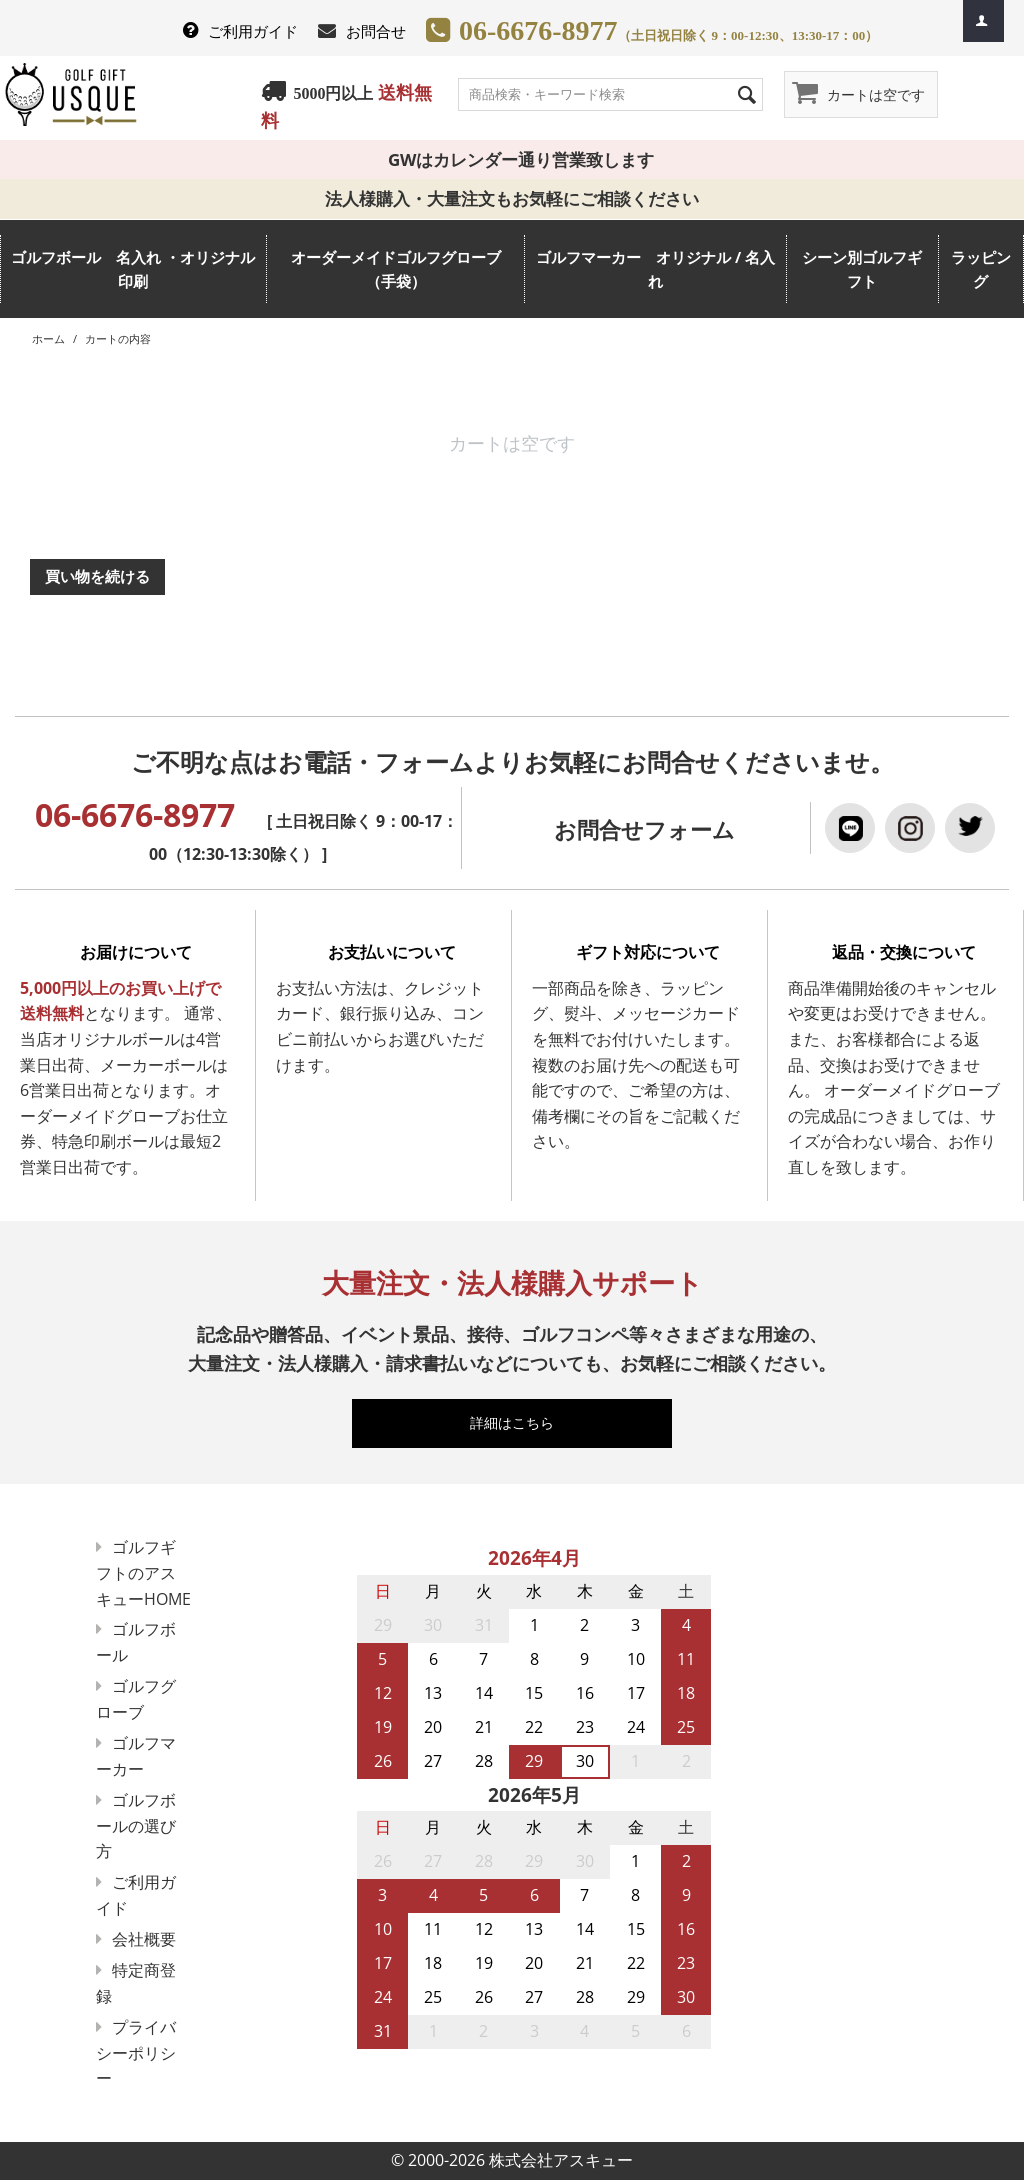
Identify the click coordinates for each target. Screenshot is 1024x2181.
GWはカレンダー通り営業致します (512, 159)
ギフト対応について (648, 952)
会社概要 (144, 1939)
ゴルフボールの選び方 (136, 1826)
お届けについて (136, 952)
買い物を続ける (97, 576)
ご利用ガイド (253, 31)
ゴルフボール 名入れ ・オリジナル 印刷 (133, 269)
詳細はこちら (521, 1422)
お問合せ (376, 31)
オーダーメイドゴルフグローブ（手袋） (396, 269)
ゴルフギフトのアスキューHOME (143, 1573)
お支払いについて (392, 952)
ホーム (48, 338)
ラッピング (981, 269)
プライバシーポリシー (136, 2053)
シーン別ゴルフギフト (862, 269)
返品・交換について (904, 952)
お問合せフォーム (644, 829)
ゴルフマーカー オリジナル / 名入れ (655, 269)
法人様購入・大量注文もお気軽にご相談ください (520, 198)
